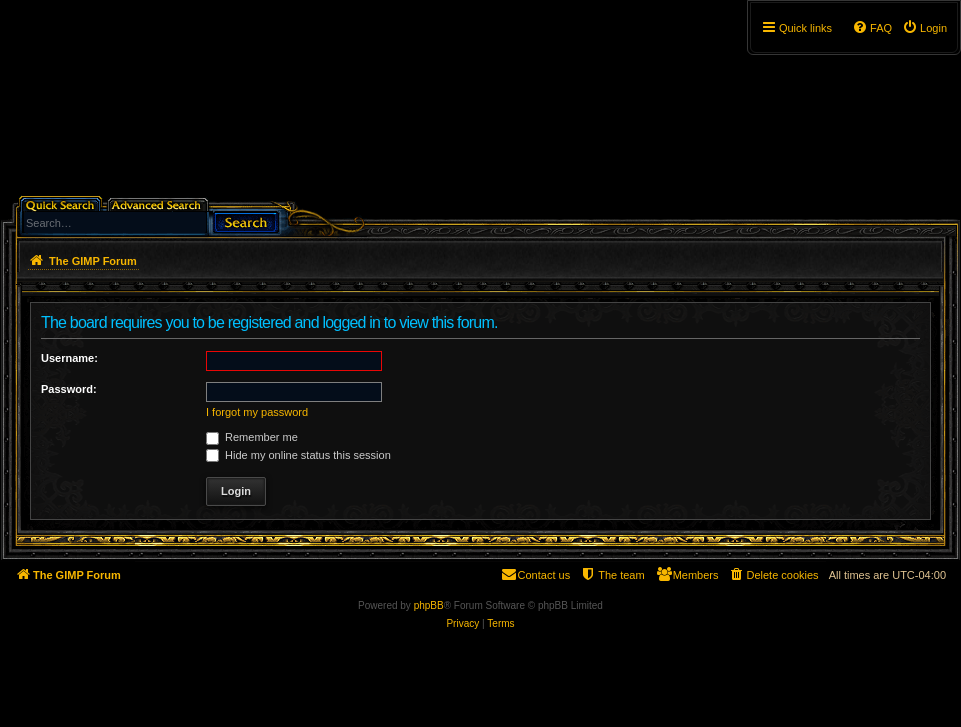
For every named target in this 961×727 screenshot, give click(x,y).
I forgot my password (257, 412)
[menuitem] (924, 28)
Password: (69, 389)
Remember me (252, 437)
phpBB (429, 605)
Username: (69, 358)
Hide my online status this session (298, 455)
